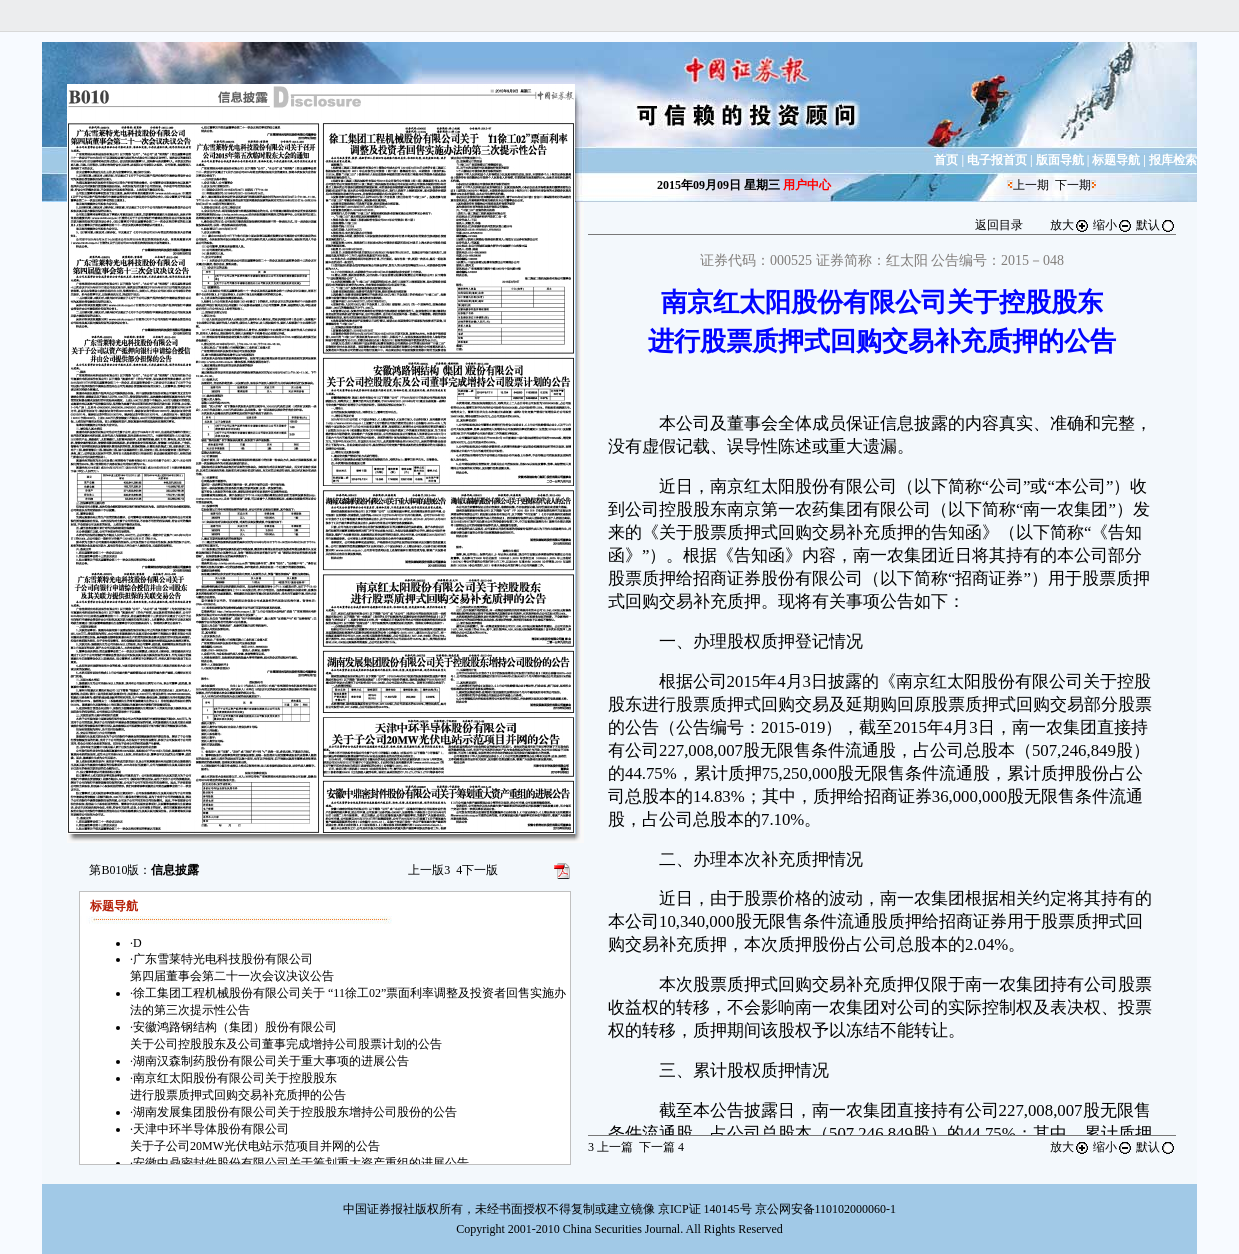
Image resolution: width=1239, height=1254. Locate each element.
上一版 (429, 870)
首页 (946, 160)
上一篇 (610, 1147)
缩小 (1113, 225)
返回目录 (999, 225)
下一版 (477, 870)
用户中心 (807, 185)
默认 (1156, 225)
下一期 (1073, 185)
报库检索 (1173, 160)
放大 (1070, 225)
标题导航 (1116, 160)
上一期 (1031, 185)
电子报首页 (997, 160)
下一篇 (661, 1147)
